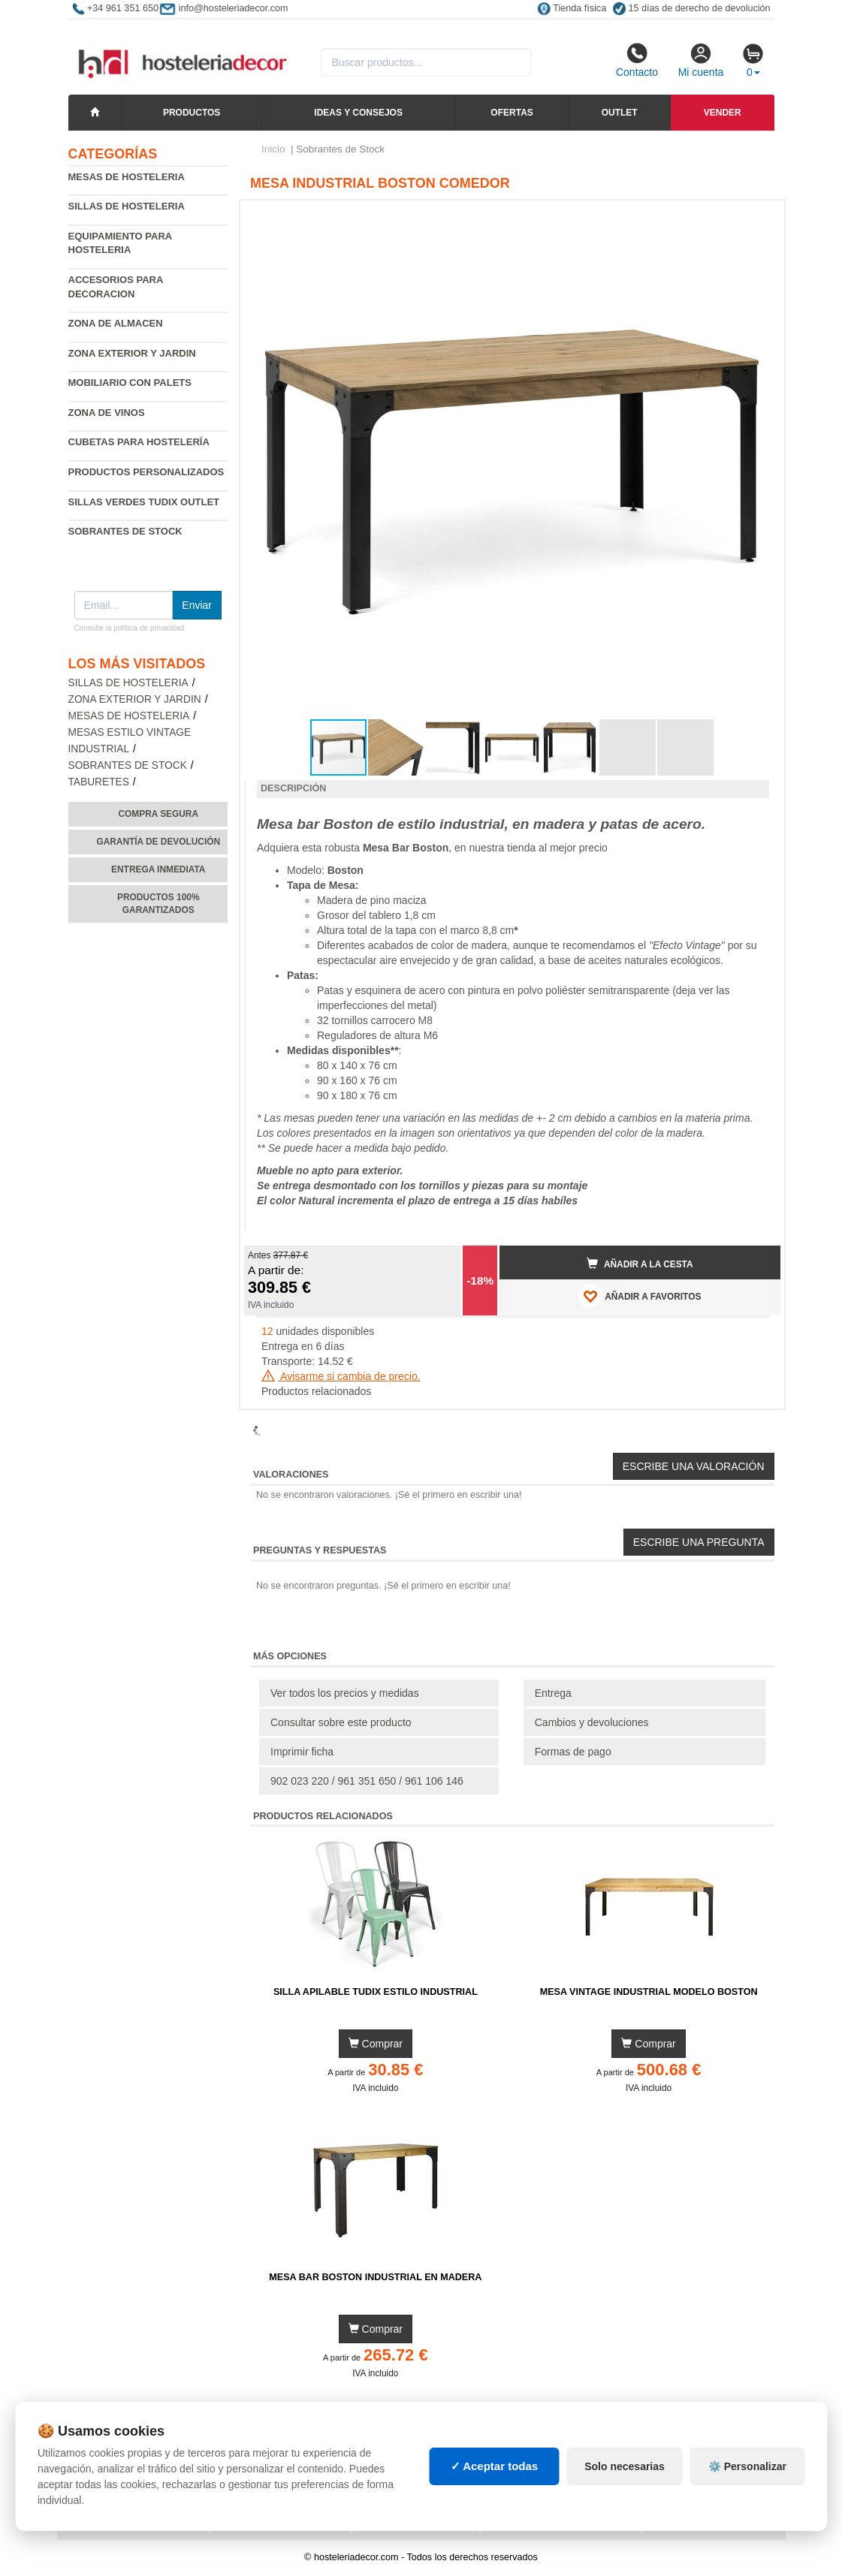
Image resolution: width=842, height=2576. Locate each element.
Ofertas (511, 112)
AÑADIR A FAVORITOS (639, 1296)
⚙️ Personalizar (747, 2466)
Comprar (376, 2044)
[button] (756, 218)
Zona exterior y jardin (132, 353)
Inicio (273, 149)
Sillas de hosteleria (126, 206)
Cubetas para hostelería (139, 441)
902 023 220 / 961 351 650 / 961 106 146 (366, 1781)
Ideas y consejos (358, 112)
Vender (722, 112)
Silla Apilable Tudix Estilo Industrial (375, 1992)
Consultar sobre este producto (341, 1722)
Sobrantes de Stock (127, 765)
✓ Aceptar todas (495, 2466)
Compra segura (158, 814)
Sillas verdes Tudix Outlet (144, 502)
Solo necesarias (624, 2466)
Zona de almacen (115, 323)
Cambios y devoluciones (592, 1722)
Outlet (620, 112)
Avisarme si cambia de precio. (341, 1376)
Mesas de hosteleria (126, 176)
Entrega (553, 1693)
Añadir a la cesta (640, 1264)
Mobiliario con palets (130, 382)
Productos (191, 112)
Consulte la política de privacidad (129, 628)
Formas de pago (573, 1752)
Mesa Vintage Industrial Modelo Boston (649, 1992)
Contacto (637, 60)
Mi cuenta (701, 60)
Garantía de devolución (158, 841)
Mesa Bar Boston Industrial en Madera (375, 2277)
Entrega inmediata (158, 869)
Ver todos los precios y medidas (344, 1693)
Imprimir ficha (301, 1752)
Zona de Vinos (106, 412)
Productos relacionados (316, 1391)
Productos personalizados (146, 472)
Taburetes (98, 782)
